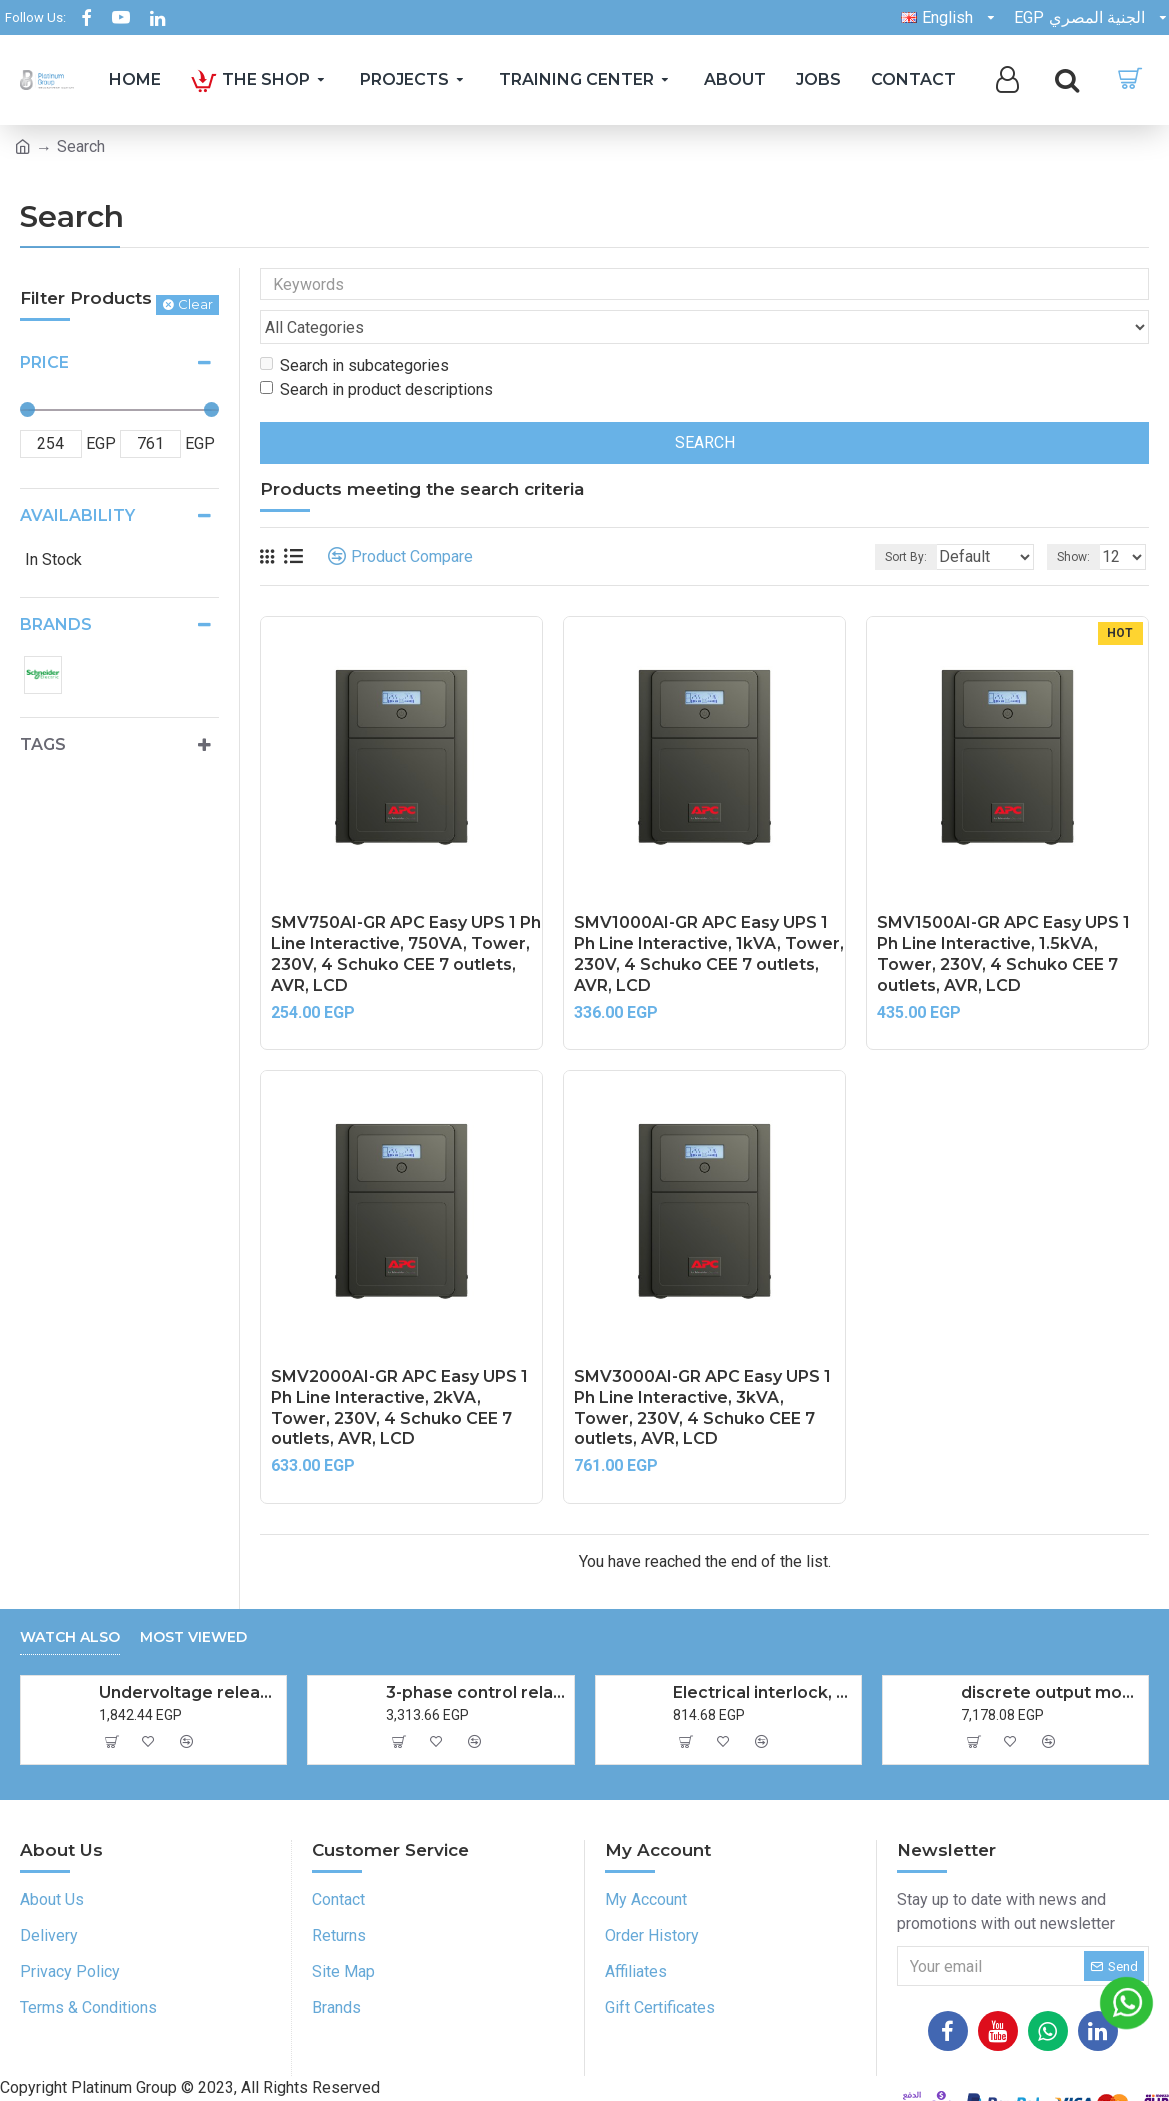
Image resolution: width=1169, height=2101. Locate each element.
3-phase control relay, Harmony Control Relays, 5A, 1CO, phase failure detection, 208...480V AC (476, 1654)
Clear (195, 304)
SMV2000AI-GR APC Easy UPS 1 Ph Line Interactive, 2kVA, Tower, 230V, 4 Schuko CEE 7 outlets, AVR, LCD (399, 1369)
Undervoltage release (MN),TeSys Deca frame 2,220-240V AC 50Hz (189, 1654)
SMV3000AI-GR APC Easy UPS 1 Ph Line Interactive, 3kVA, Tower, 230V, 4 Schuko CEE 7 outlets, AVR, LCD (702, 1369)
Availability (77, 515)
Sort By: (891, 519)
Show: (1079, 519)
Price (44, 362)
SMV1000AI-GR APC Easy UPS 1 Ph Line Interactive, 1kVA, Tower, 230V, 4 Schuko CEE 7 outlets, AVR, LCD (709, 915)
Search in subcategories (354, 327)
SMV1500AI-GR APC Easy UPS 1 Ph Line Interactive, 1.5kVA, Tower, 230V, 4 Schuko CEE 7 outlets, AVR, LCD (1003, 915)
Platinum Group (210, 2078)
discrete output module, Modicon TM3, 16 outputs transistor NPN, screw (1051, 1654)
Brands (56, 624)
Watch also (70, 1599)
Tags (43, 744)
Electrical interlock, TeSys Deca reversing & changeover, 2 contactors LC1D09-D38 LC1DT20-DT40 (763, 1654)
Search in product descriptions (376, 351)
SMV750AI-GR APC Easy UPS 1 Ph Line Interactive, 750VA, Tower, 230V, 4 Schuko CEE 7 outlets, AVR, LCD (406, 915)
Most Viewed (193, 1599)
